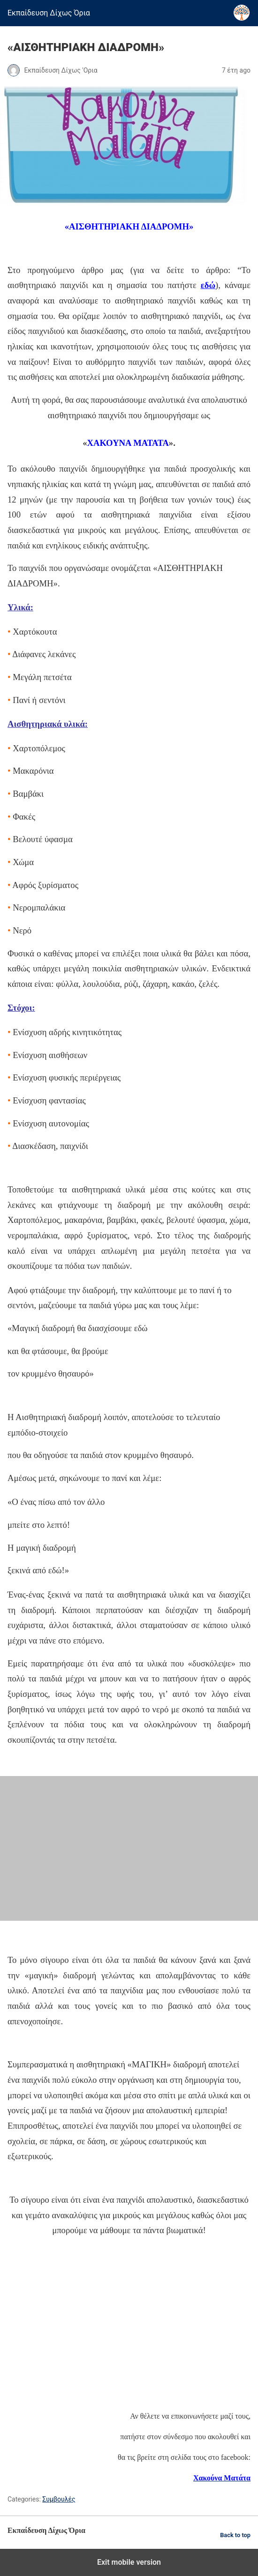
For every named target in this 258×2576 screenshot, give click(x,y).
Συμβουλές (58, 2499)
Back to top (235, 2535)
